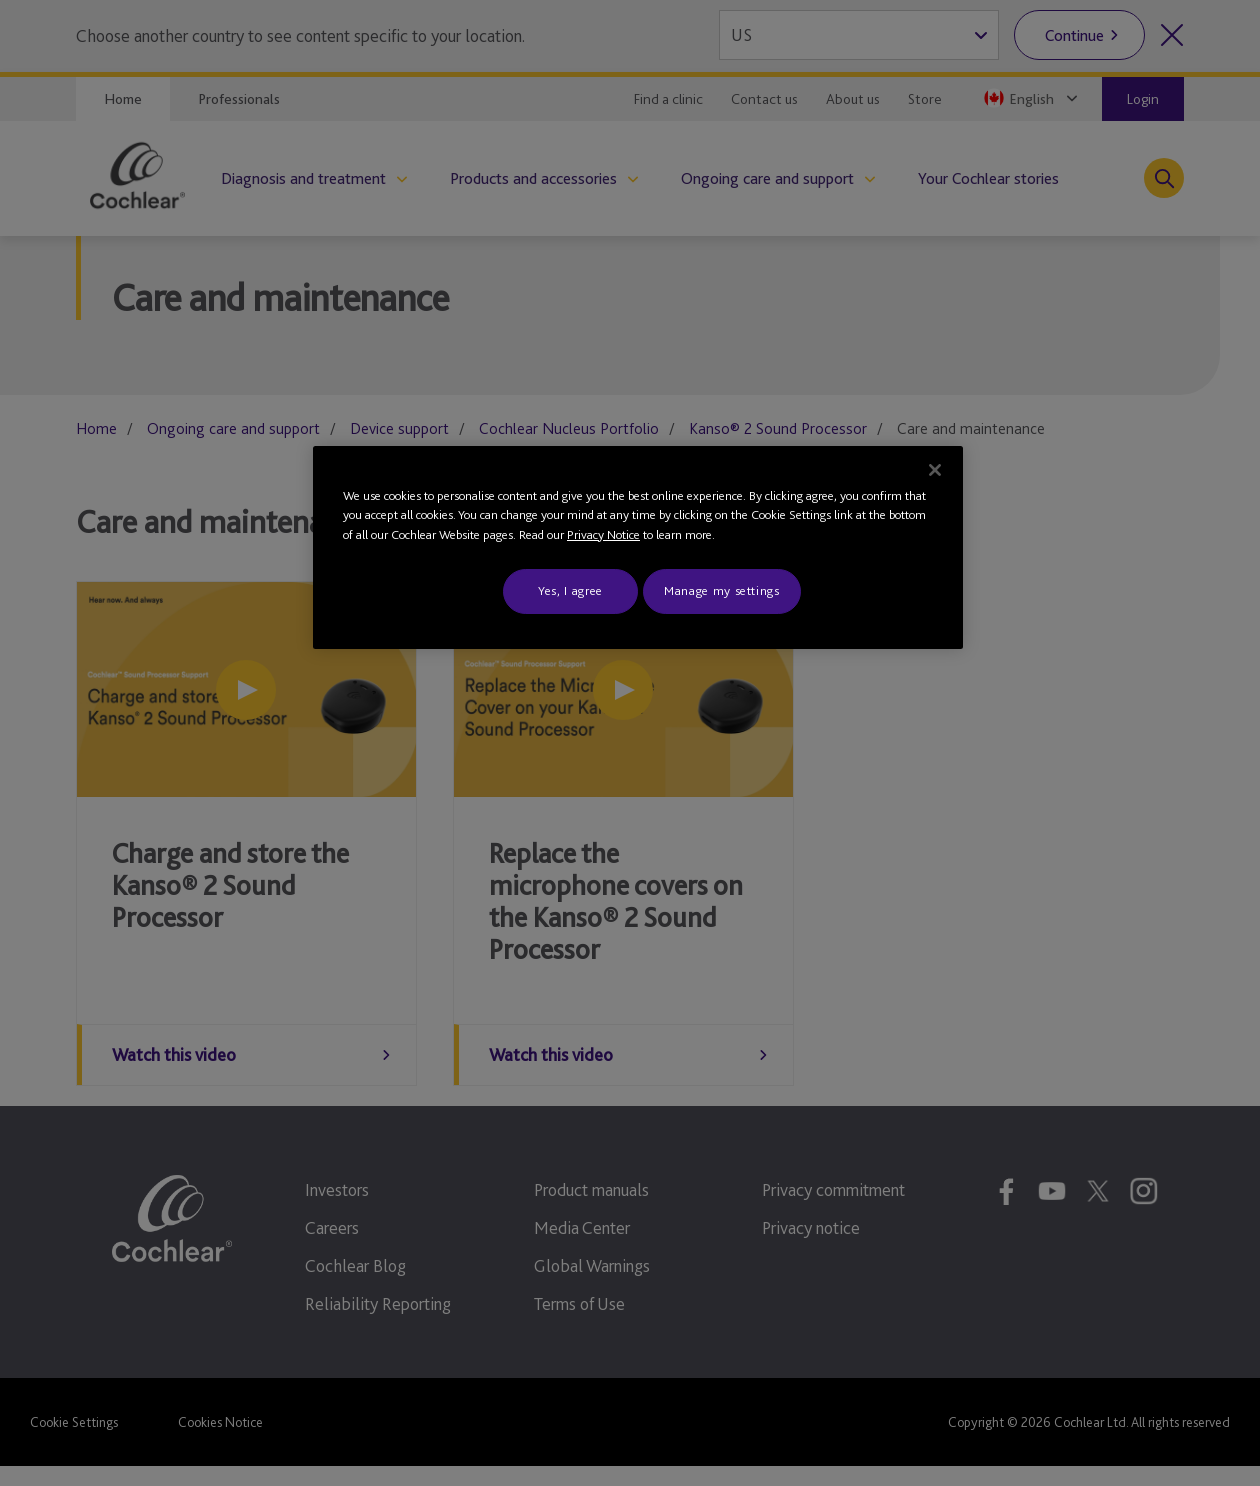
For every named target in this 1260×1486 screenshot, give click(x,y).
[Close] (935, 470)
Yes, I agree (570, 590)
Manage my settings (722, 590)
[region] (638, 547)
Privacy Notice (603, 534)
